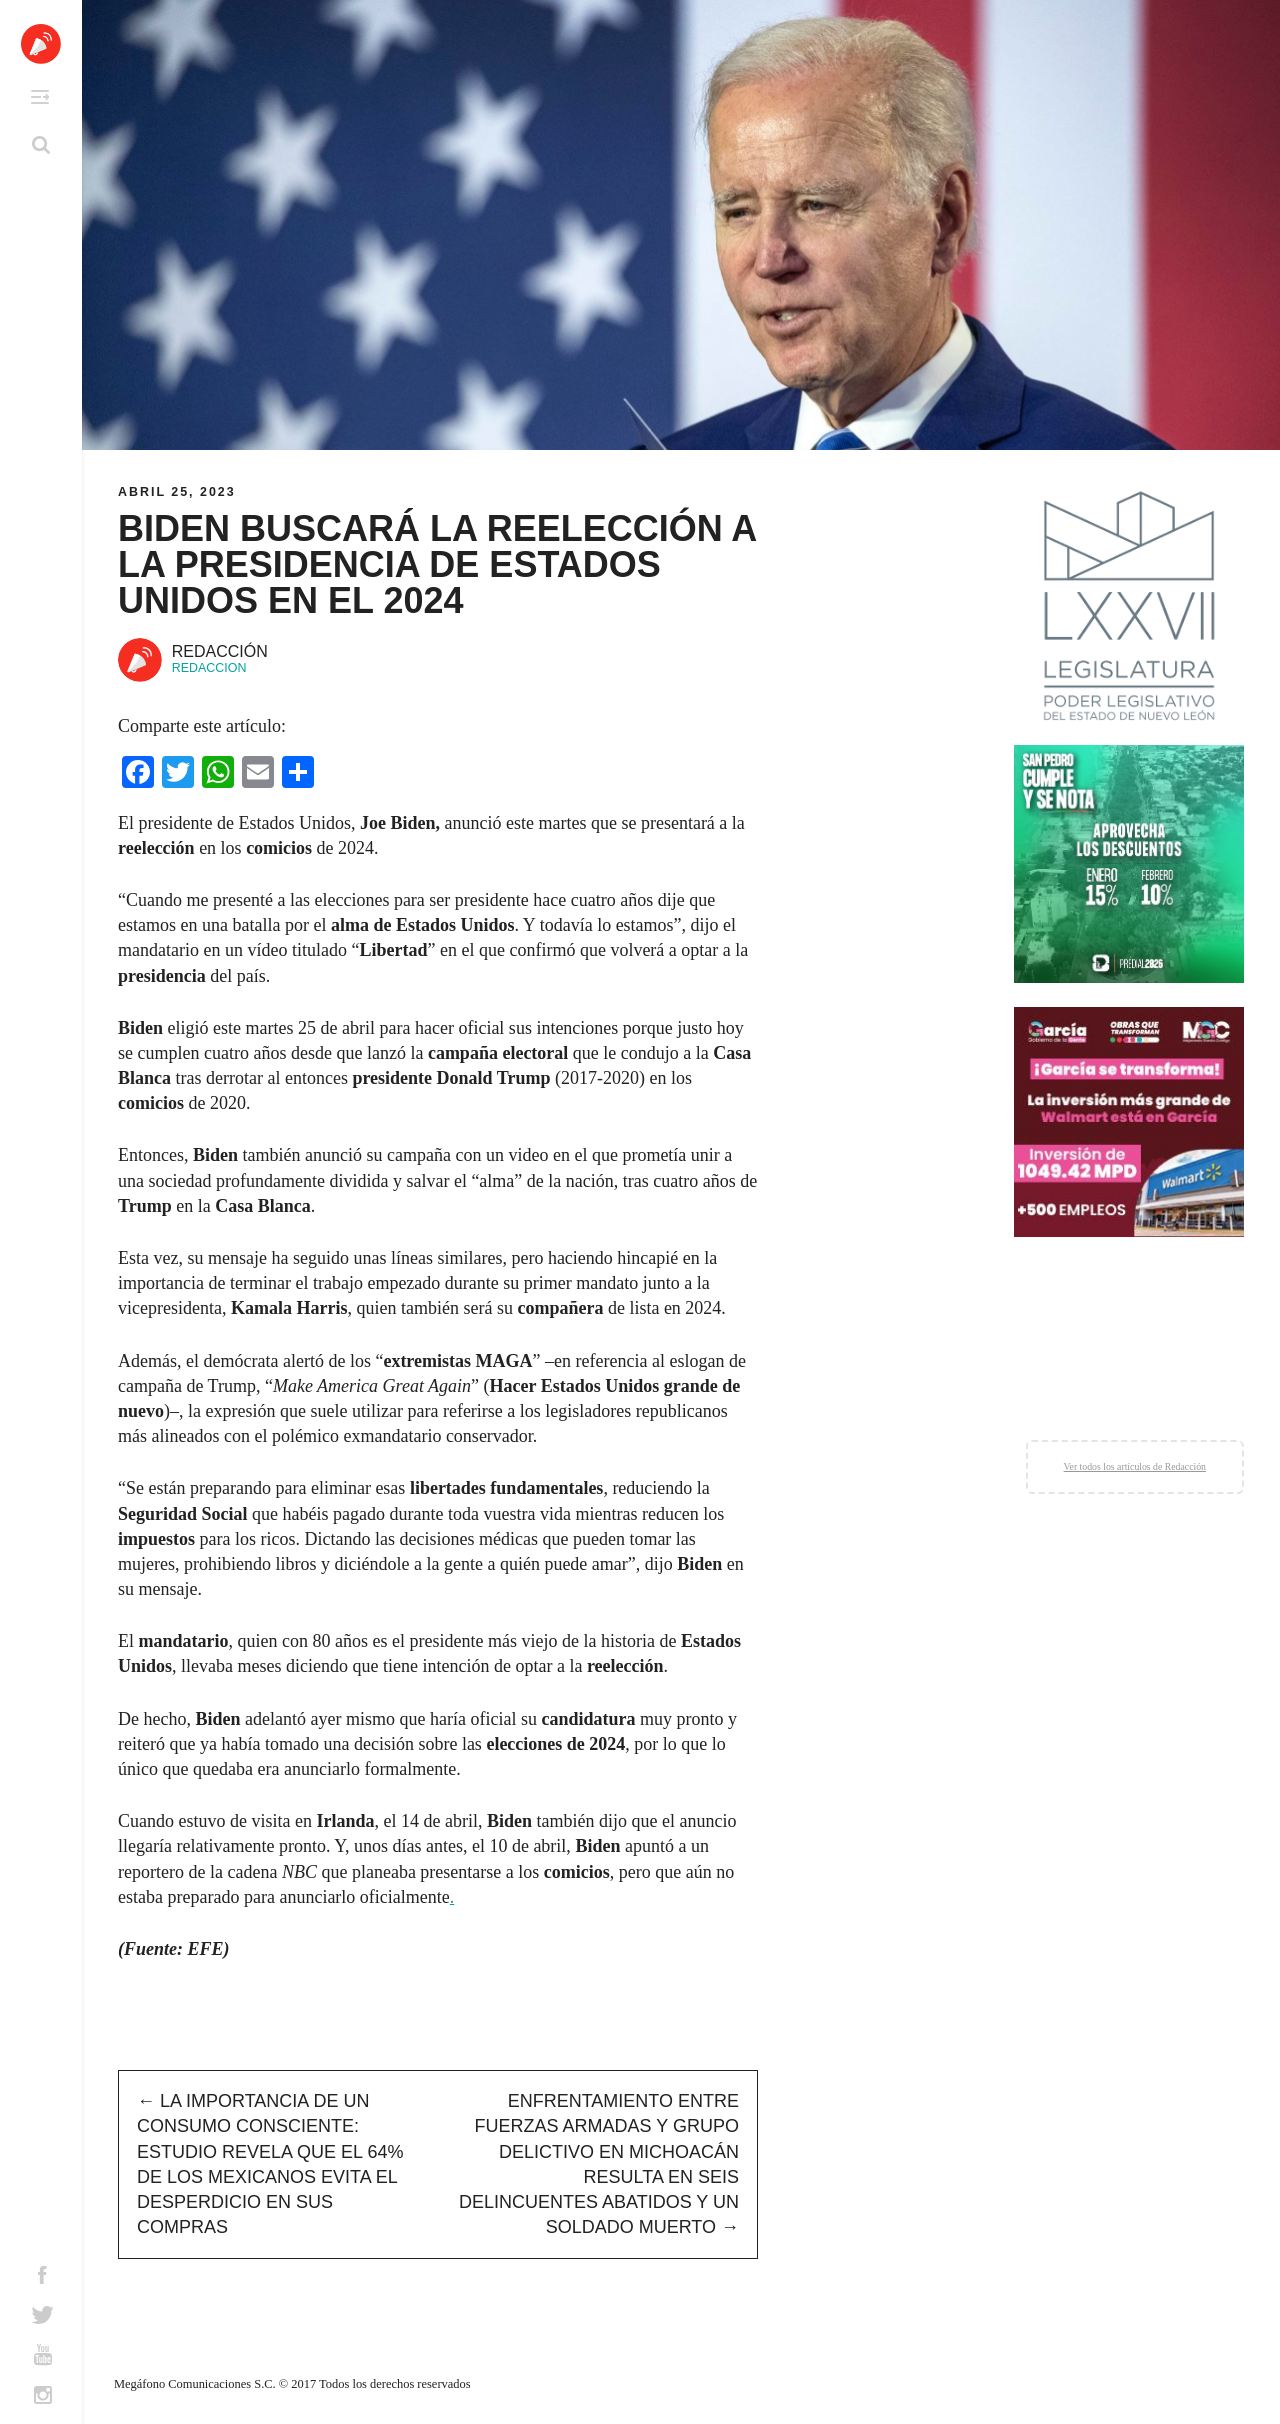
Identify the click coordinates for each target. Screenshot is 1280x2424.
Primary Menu (40, 97)
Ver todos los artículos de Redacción (1135, 1466)
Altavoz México (41, 44)
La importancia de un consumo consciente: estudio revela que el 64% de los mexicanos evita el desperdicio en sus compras (270, 2164)
